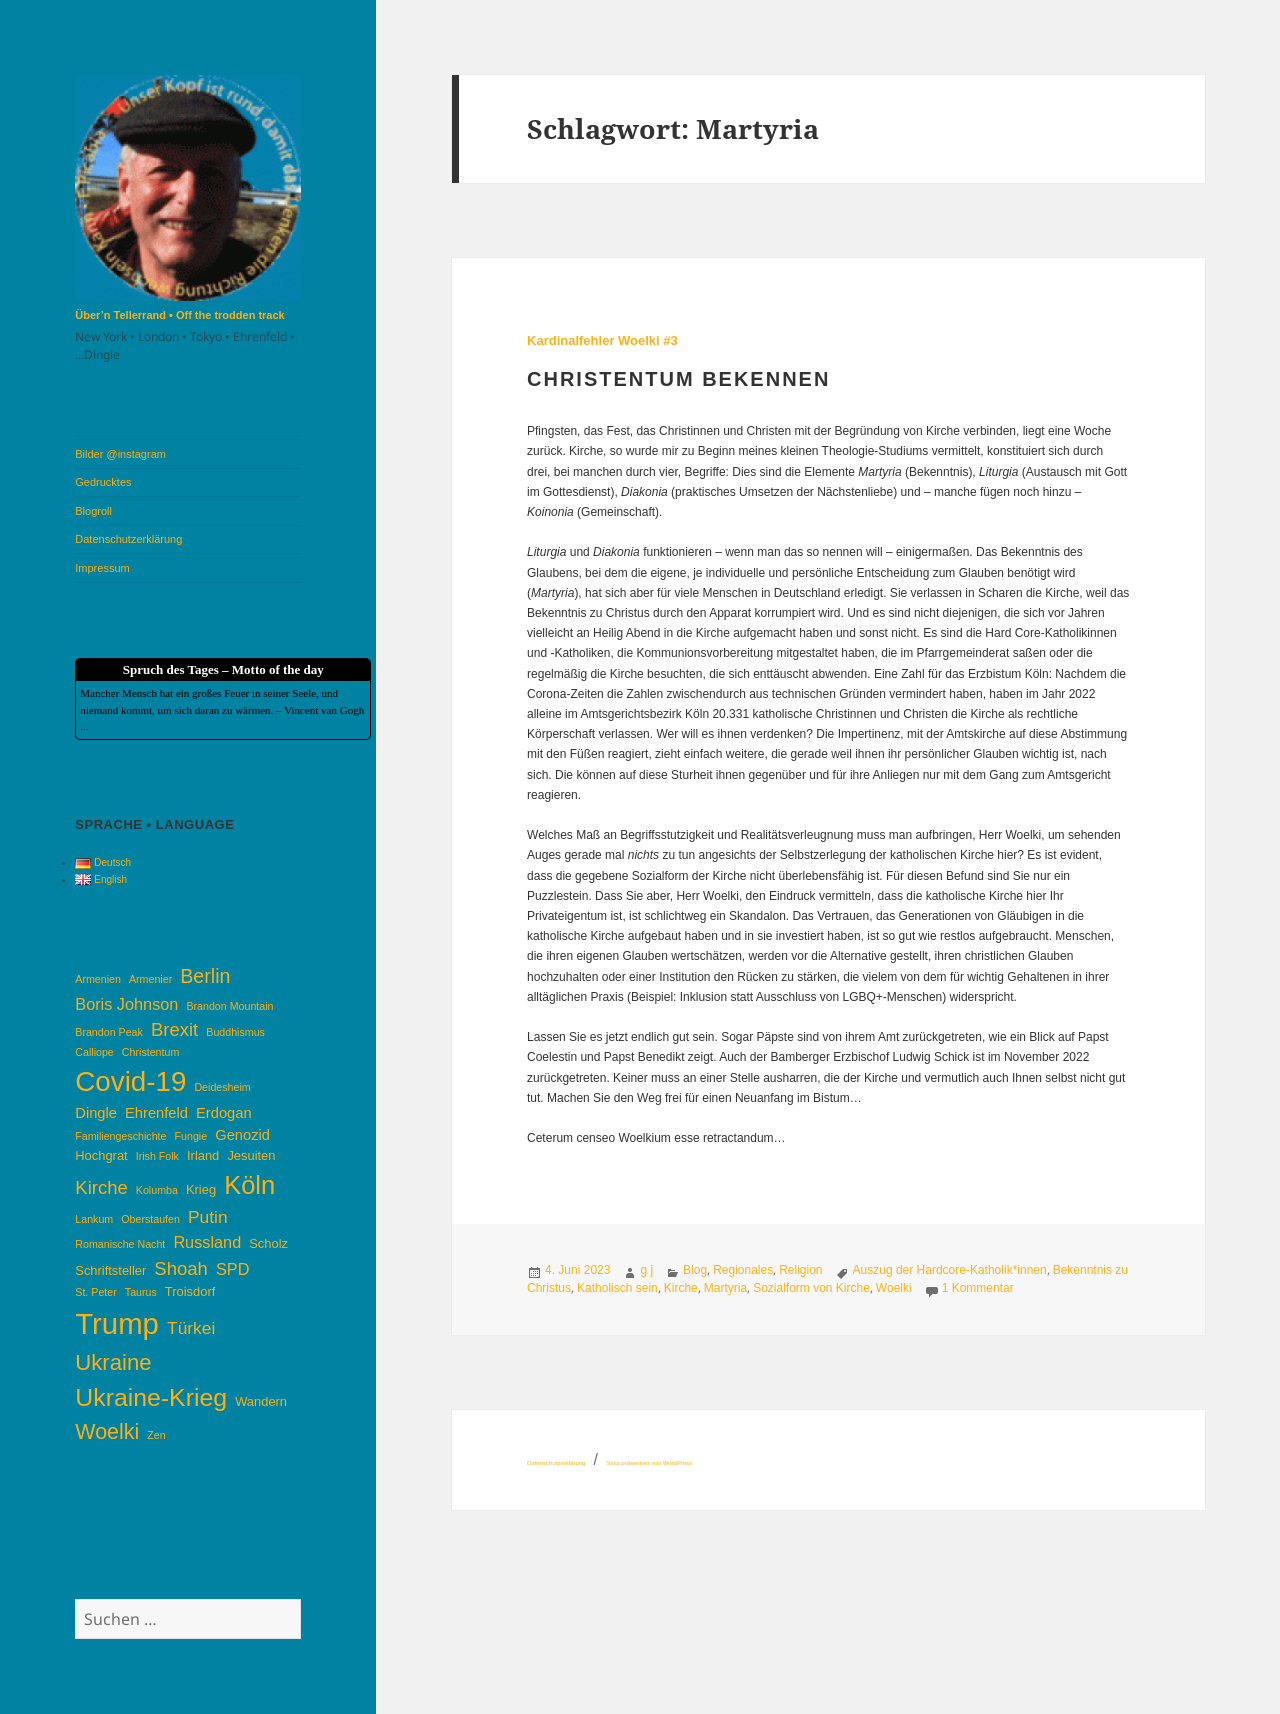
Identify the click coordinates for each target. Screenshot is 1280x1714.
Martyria (725, 1288)
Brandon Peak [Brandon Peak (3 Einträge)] (109, 1032)
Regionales (743, 1270)
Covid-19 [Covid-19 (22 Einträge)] (130, 1081)
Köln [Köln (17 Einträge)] (249, 1185)
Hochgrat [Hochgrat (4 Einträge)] (101, 1155)
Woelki (894, 1288)
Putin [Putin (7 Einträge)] (208, 1217)
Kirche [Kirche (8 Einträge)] (101, 1187)
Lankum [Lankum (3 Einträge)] (94, 1219)
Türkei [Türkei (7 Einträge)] (191, 1328)
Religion (800, 1270)
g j (646, 1270)
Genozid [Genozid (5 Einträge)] (242, 1135)
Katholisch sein (617, 1288)
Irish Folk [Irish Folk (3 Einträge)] (157, 1156)
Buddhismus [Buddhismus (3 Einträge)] (235, 1032)
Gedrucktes (103, 482)
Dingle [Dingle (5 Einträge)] (96, 1113)
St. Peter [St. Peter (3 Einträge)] (95, 1292)
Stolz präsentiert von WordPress (649, 1463)
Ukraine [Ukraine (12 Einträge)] (113, 1362)
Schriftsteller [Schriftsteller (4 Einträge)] (110, 1270)
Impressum (102, 568)
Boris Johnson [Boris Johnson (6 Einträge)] (126, 1004)
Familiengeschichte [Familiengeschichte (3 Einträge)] (120, 1136)
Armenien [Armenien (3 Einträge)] (98, 979)
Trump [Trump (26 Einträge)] (117, 1323)
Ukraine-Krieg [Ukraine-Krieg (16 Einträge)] (151, 1397)
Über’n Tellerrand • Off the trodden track (179, 315)
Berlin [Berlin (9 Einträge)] (205, 976)
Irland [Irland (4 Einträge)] (203, 1155)
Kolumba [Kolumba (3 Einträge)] (157, 1190)
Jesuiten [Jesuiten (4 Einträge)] (251, 1155)
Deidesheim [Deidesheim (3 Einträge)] (222, 1087)
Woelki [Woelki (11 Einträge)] (107, 1432)
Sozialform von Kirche (811, 1288)
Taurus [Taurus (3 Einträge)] (141, 1292)
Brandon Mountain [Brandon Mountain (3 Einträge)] (229, 1006)
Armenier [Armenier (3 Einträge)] (150, 979)
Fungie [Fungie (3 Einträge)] (191, 1136)
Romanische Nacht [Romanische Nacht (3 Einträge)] (120, 1244)
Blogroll (93, 511)
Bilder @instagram (120, 454)
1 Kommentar (978, 1288)
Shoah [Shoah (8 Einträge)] (181, 1268)
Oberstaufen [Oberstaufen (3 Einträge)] (150, 1219)
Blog (695, 1270)
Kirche (681, 1288)
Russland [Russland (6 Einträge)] (207, 1242)
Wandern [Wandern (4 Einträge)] (261, 1401)
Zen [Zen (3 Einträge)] (156, 1435)
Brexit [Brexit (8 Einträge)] (174, 1029)
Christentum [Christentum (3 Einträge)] (150, 1052)
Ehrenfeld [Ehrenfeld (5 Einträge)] (156, 1113)
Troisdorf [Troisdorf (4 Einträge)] (190, 1291)
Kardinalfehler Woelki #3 (602, 340)
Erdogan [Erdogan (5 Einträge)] (224, 1113)
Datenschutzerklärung (128, 539)
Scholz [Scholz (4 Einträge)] (268, 1243)
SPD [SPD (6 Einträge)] (232, 1269)
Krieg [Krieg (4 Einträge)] (201, 1189)
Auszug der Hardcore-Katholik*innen (950, 1270)
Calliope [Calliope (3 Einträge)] (94, 1052)
